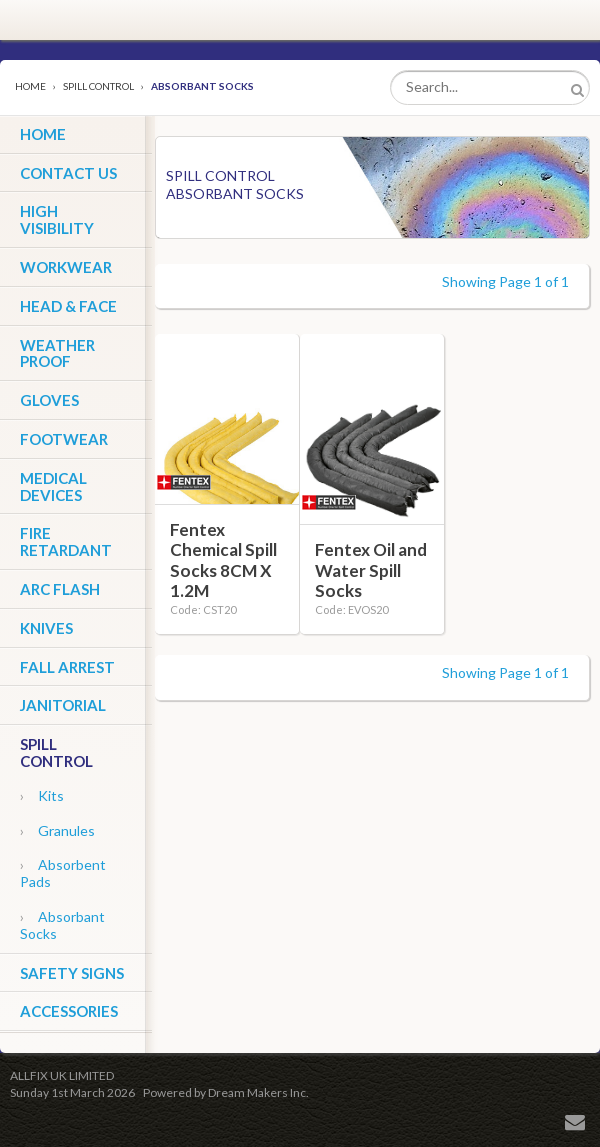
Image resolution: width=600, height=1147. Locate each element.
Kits (42, 795)
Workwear (66, 267)
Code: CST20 (203, 609)
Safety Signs (72, 973)
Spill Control (98, 86)
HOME (43, 134)
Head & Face (68, 306)
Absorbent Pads (63, 873)
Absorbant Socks (62, 925)
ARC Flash (60, 589)
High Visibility (57, 219)
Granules (57, 830)
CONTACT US (68, 173)
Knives (46, 628)
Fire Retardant (66, 541)
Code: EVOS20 (351, 609)
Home (30, 86)
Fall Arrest (67, 667)
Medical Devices (53, 486)
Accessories (69, 1011)
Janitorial (63, 705)
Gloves (49, 400)
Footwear (64, 439)
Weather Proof (57, 353)
